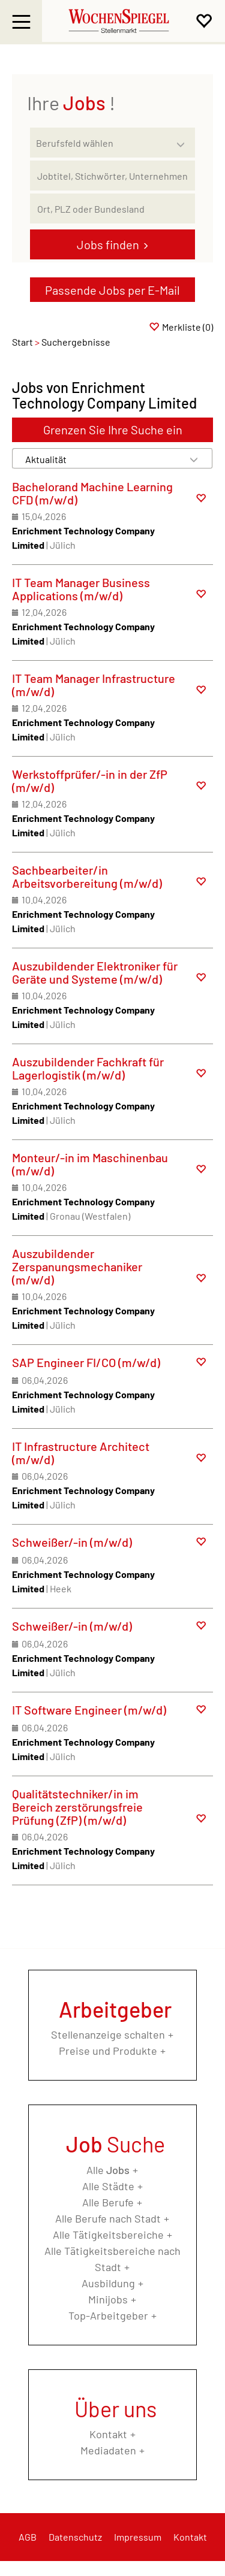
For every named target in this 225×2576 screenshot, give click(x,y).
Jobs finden (108, 244)
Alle (108, 2169)
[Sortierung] (100, 459)
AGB (28, 2536)
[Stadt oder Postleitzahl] (112, 208)
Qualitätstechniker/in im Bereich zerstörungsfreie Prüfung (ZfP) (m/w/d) (77, 1806)
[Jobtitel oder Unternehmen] (112, 176)
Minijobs (108, 2299)
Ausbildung (108, 2283)
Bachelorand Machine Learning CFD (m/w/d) (92, 493)
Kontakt (108, 2434)
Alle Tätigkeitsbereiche (108, 2234)
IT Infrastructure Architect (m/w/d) (80, 1453)
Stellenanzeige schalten (108, 2034)
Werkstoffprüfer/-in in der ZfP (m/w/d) (89, 780)
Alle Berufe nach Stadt (108, 2218)
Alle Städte (108, 2186)
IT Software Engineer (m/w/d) (89, 1710)
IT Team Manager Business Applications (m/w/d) (81, 589)
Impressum (137, 2536)
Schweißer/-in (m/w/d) (72, 1542)
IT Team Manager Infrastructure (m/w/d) (93, 685)
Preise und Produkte (108, 2050)
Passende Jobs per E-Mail (112, 290)
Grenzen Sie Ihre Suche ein (112, 429)
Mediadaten (108, 2450)
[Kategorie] (100, 143)
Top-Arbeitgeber (108, 2315)
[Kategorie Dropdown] (183, 140)
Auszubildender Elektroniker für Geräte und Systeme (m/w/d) (95, 972)
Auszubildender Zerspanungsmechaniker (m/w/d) (77, 1266)
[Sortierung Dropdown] (194, 459)
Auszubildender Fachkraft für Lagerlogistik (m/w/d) (88, 1068)
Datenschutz (75, 2536)
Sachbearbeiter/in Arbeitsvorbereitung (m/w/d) (87, 876)
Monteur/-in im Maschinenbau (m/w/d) (90, 1164)
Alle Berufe (108, 2202)
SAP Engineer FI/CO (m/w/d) (86, 1362)
